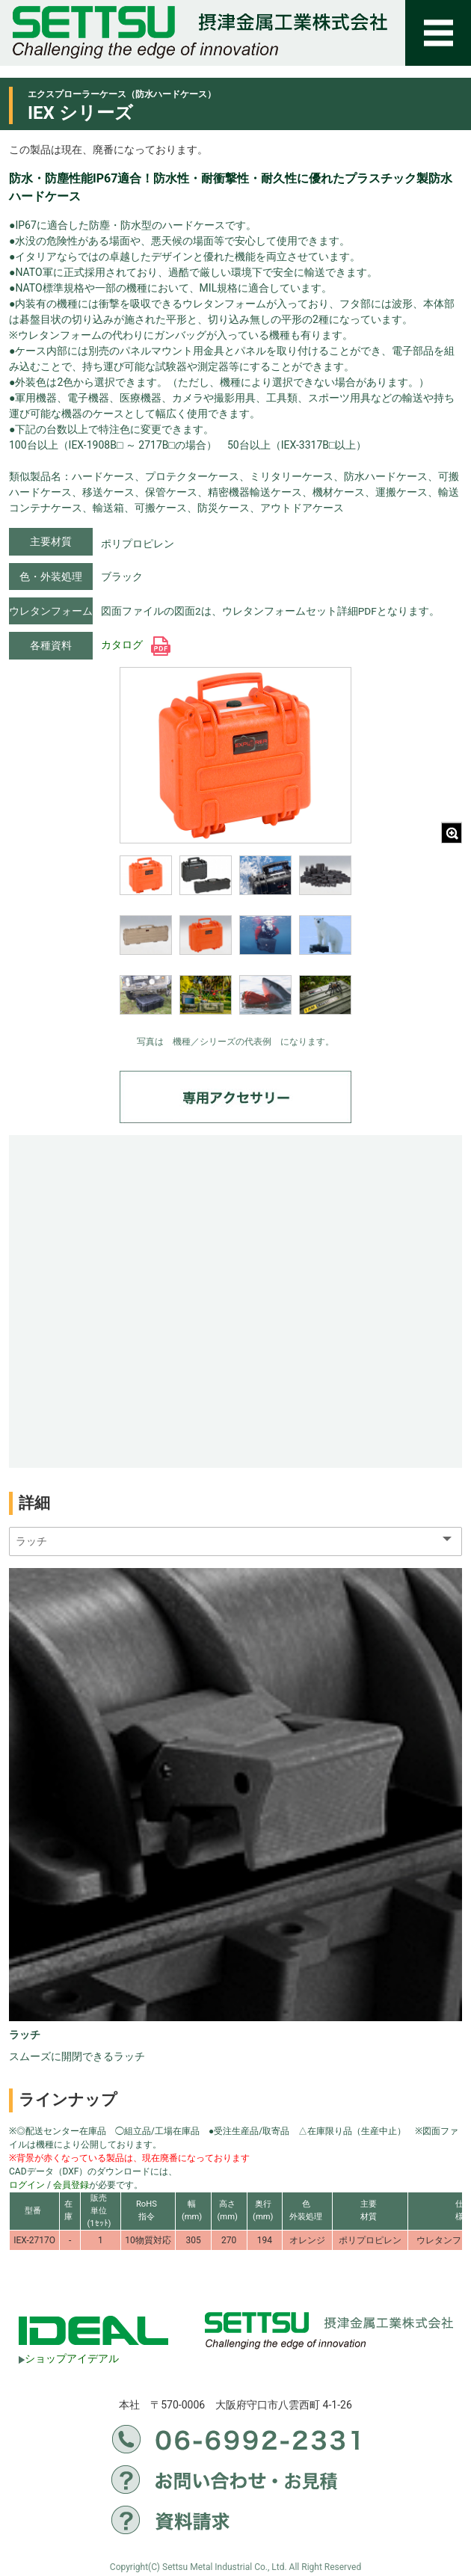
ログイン (27, 2185)
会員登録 (71, 2185)
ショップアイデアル (69, 2358)
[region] (235, 945)
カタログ (135, 645)
